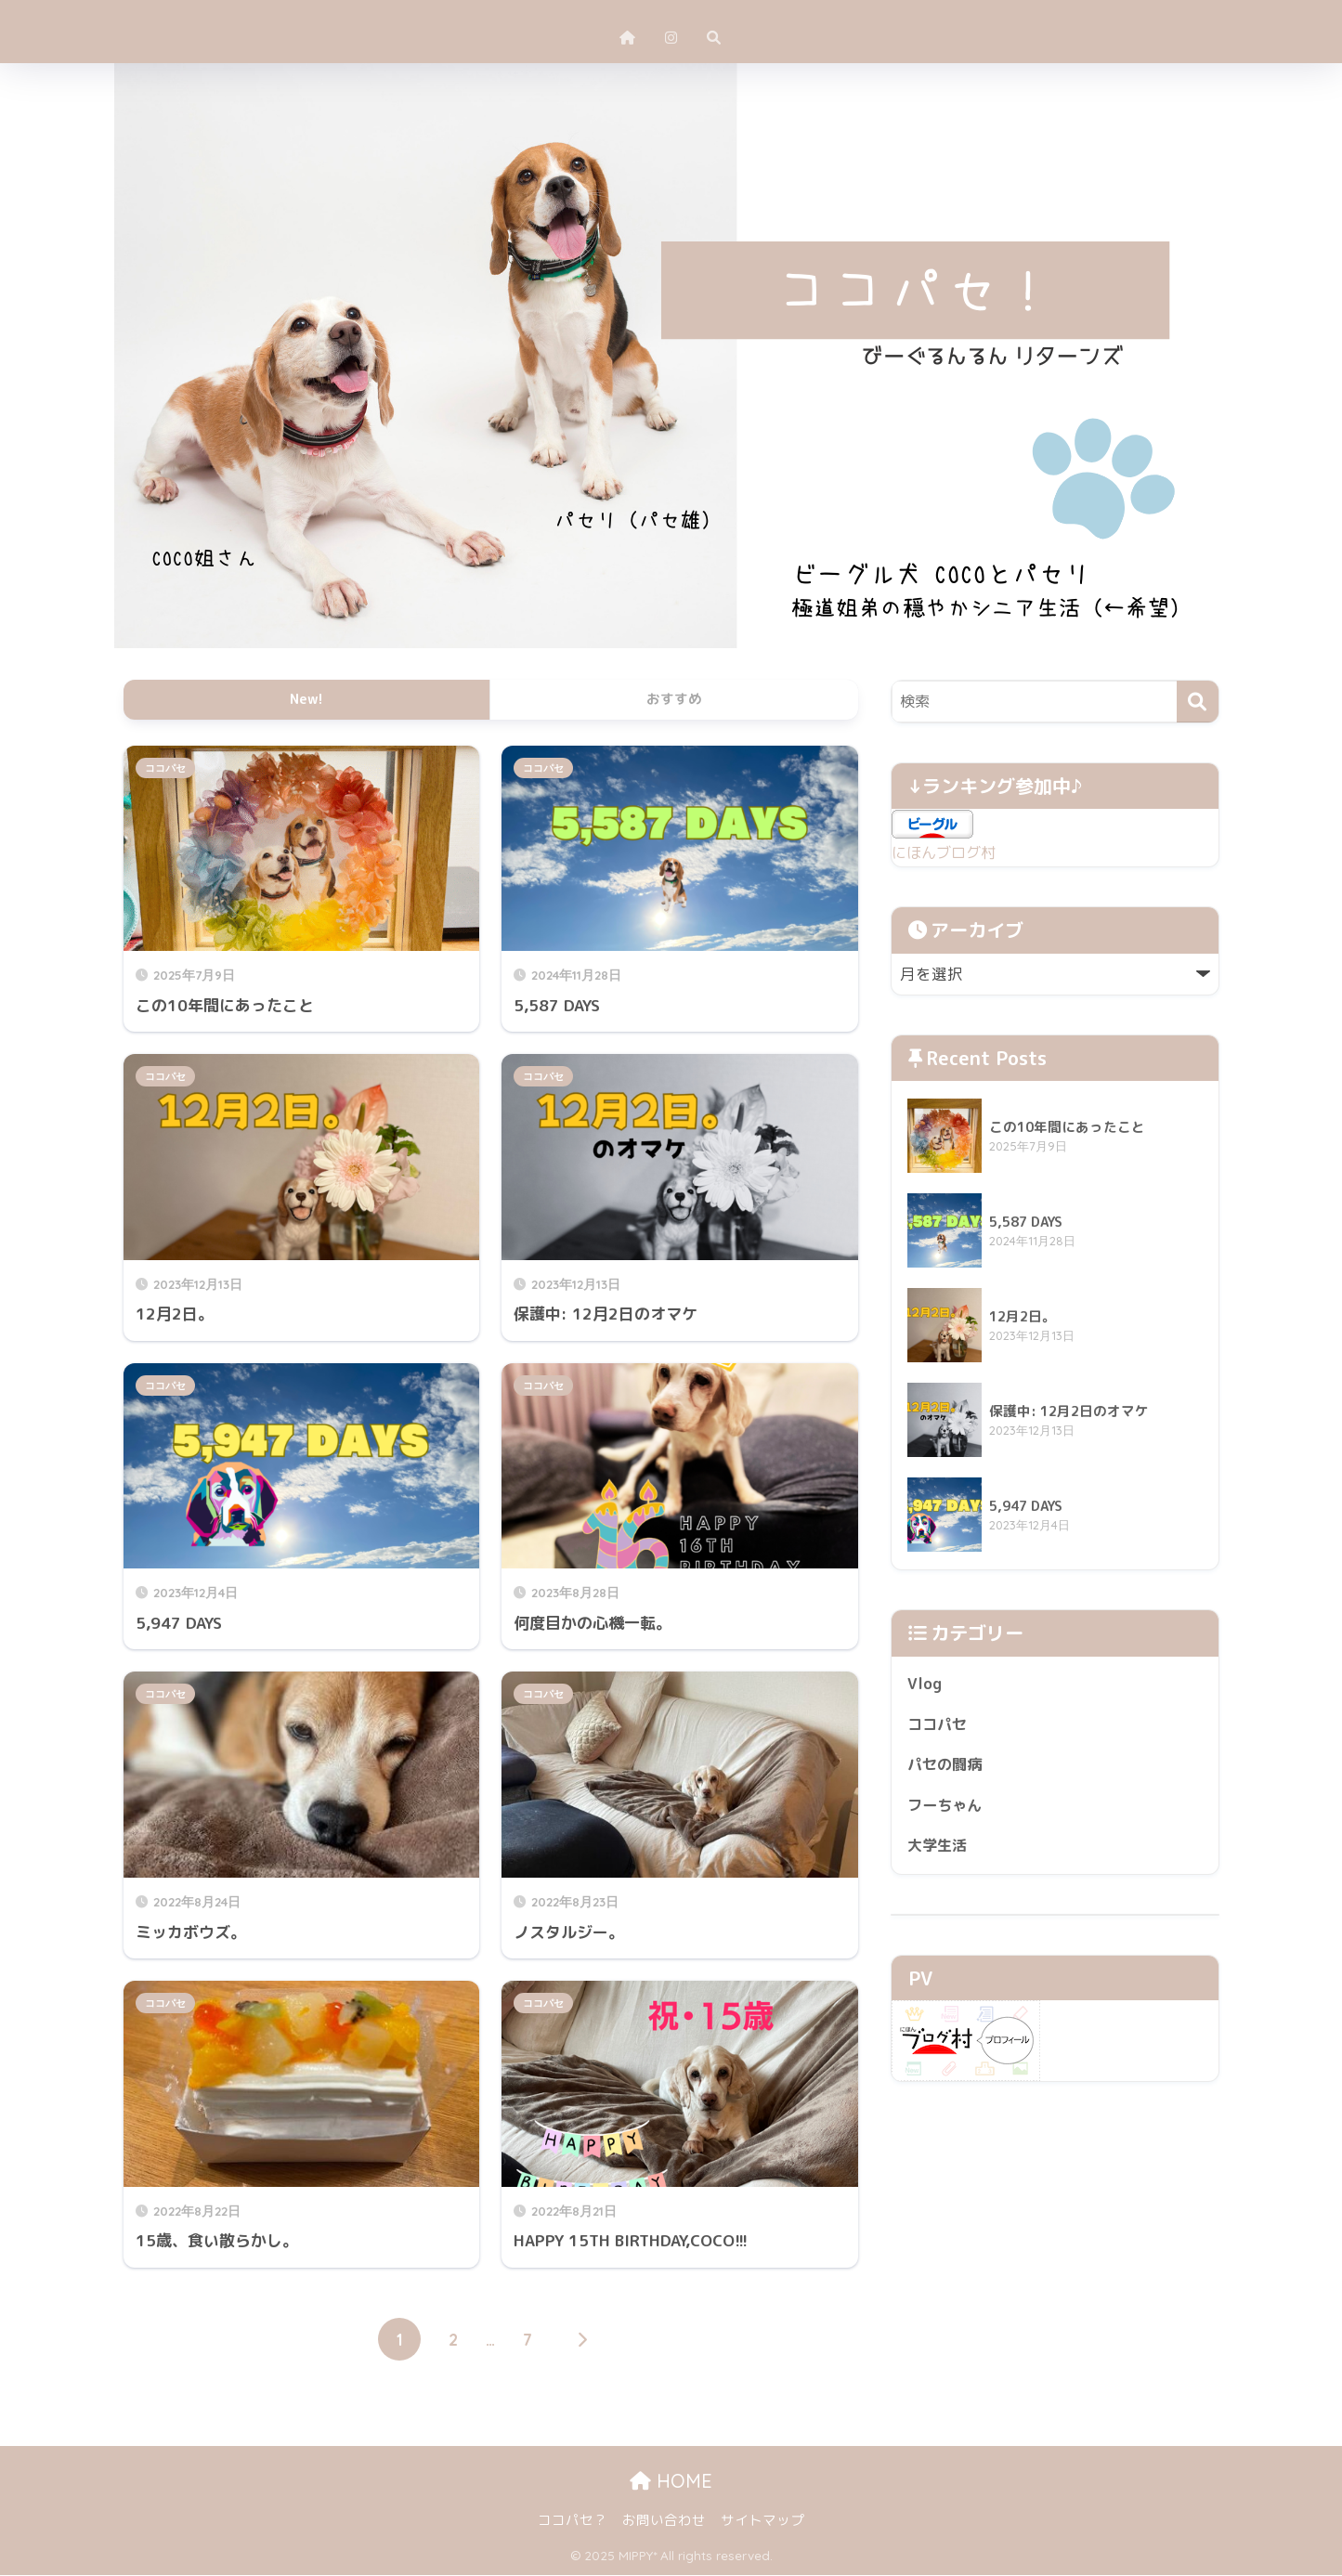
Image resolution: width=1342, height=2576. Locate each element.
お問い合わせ (664, 2520)
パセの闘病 (946, 1767)
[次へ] (581, 2340)
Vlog (924, 1684)
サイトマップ (762, 2520)
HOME (671, 2481)
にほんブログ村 (947, 852)
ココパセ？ (572, 2520)
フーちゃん (946, 1808)
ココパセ (165, 767)
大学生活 (939, 1850)
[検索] (1197, 701)
